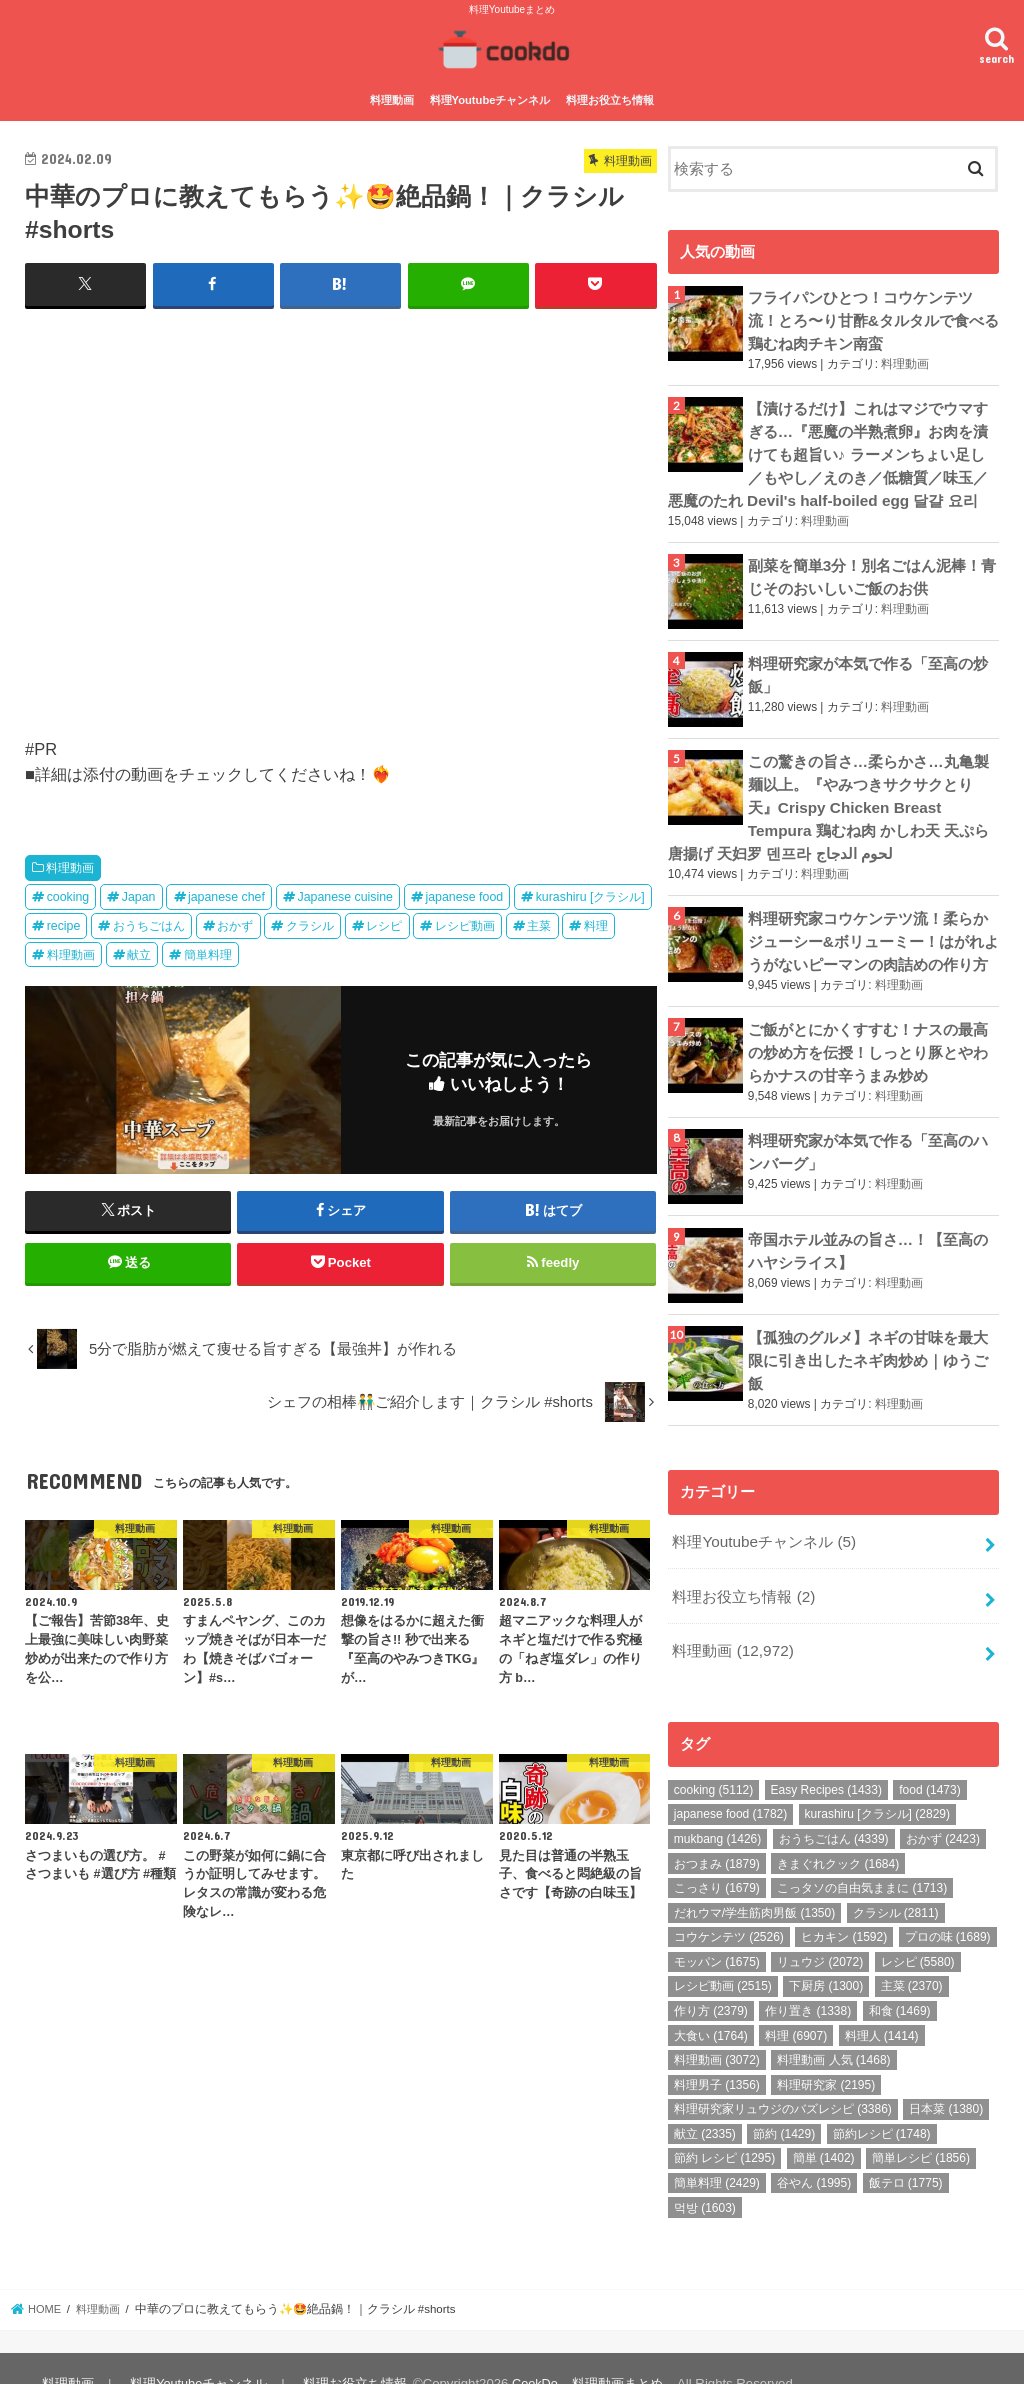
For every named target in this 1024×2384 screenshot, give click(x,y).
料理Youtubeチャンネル (490, 98)
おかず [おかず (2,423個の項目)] (943, 1808)
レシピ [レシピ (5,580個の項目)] (918, 1931)
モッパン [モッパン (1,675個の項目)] (717, 1931)
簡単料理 (208, 952)
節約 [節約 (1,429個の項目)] (784, 2103)
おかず (235, 923)
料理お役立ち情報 (610, 98)
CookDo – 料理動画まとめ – (589, 2352)
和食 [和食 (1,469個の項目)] (900, 1980)
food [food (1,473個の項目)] (929, 1759)
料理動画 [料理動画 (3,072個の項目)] (717, 2029)
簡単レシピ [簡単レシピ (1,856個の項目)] (921, 2128)
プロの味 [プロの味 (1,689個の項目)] (948, 1906)
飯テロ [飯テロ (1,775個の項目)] (906, 2152)
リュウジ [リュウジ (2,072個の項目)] (820, 1931)
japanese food (464, 894)
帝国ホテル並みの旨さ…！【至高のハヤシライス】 (868, 1228)
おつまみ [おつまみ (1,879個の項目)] (717, 1833)
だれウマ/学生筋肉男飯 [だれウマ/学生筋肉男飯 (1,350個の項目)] (754, 1882)
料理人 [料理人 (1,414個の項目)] (882, 2005)
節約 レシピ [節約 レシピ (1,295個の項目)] (724, 2128)
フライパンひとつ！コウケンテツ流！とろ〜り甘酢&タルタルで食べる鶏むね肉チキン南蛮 (873, 316)
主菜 (539, 923)
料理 (596, 923)
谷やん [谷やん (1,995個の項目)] (814, 2152)
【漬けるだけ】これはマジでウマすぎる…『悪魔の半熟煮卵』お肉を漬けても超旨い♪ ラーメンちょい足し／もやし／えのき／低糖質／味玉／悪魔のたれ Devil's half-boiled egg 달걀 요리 (828, 446)
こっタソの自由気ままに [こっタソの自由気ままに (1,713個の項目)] (862, 1857)
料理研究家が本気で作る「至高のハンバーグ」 (868, 1129)
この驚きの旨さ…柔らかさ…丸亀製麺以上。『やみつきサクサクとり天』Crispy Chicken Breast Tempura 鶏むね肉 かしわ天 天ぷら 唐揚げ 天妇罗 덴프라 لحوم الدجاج (828, 795)
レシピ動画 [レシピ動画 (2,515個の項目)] (723, 1956)
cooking (68, 894)
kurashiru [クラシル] (590, 894)
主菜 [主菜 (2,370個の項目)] (912, 1956)
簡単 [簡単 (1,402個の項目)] (824, 2128)
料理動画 (392, 98)
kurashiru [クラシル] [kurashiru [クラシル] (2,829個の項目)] (877, 1784)
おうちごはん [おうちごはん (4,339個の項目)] (834, 1808)
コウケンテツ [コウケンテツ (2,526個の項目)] (729, 1906)
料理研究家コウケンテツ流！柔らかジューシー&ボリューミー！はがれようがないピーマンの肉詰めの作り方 (873, 925)
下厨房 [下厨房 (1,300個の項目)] (826, 1956)
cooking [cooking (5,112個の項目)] (713, 1759)
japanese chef (226, 894)
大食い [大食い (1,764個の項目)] (711, 2005)
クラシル (310, 923)
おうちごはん (149, 923)
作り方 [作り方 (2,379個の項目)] (711, 1980)
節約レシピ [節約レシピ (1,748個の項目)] (882, 2103)
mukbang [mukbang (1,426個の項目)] (717, 1808)
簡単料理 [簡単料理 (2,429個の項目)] (717, 2152)
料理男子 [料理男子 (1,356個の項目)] (717, 2054)
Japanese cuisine (345, 894)
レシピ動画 (465, 923)
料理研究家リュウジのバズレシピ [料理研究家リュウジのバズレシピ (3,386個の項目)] (783, 2079)
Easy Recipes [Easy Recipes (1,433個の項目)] (826, 1759)
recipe (64, 923)
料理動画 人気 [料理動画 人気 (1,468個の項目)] (833, 2029)
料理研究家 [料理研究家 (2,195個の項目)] (826, 2054)
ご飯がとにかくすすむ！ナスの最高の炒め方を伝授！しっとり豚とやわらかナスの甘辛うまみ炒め (868, 1033)
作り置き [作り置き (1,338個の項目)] (808, 1980)
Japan (139, 894)
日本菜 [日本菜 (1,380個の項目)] (946, 2079)
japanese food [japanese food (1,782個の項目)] (730, 1784)
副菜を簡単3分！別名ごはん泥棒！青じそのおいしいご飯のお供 (872, 565)
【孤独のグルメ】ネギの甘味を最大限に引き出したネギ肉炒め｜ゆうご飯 (868, 1337)
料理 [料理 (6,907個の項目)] (796, 2005)
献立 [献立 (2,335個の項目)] (705, 2103)
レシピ (384, 923)
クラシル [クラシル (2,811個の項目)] (896, 1882)
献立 (139, 952)
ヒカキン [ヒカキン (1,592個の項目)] (844, 1906)
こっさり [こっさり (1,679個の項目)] (717, 1857)
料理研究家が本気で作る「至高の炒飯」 (868, 664)
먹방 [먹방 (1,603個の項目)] (705, 2177)
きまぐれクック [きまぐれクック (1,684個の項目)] (838, 1833)
